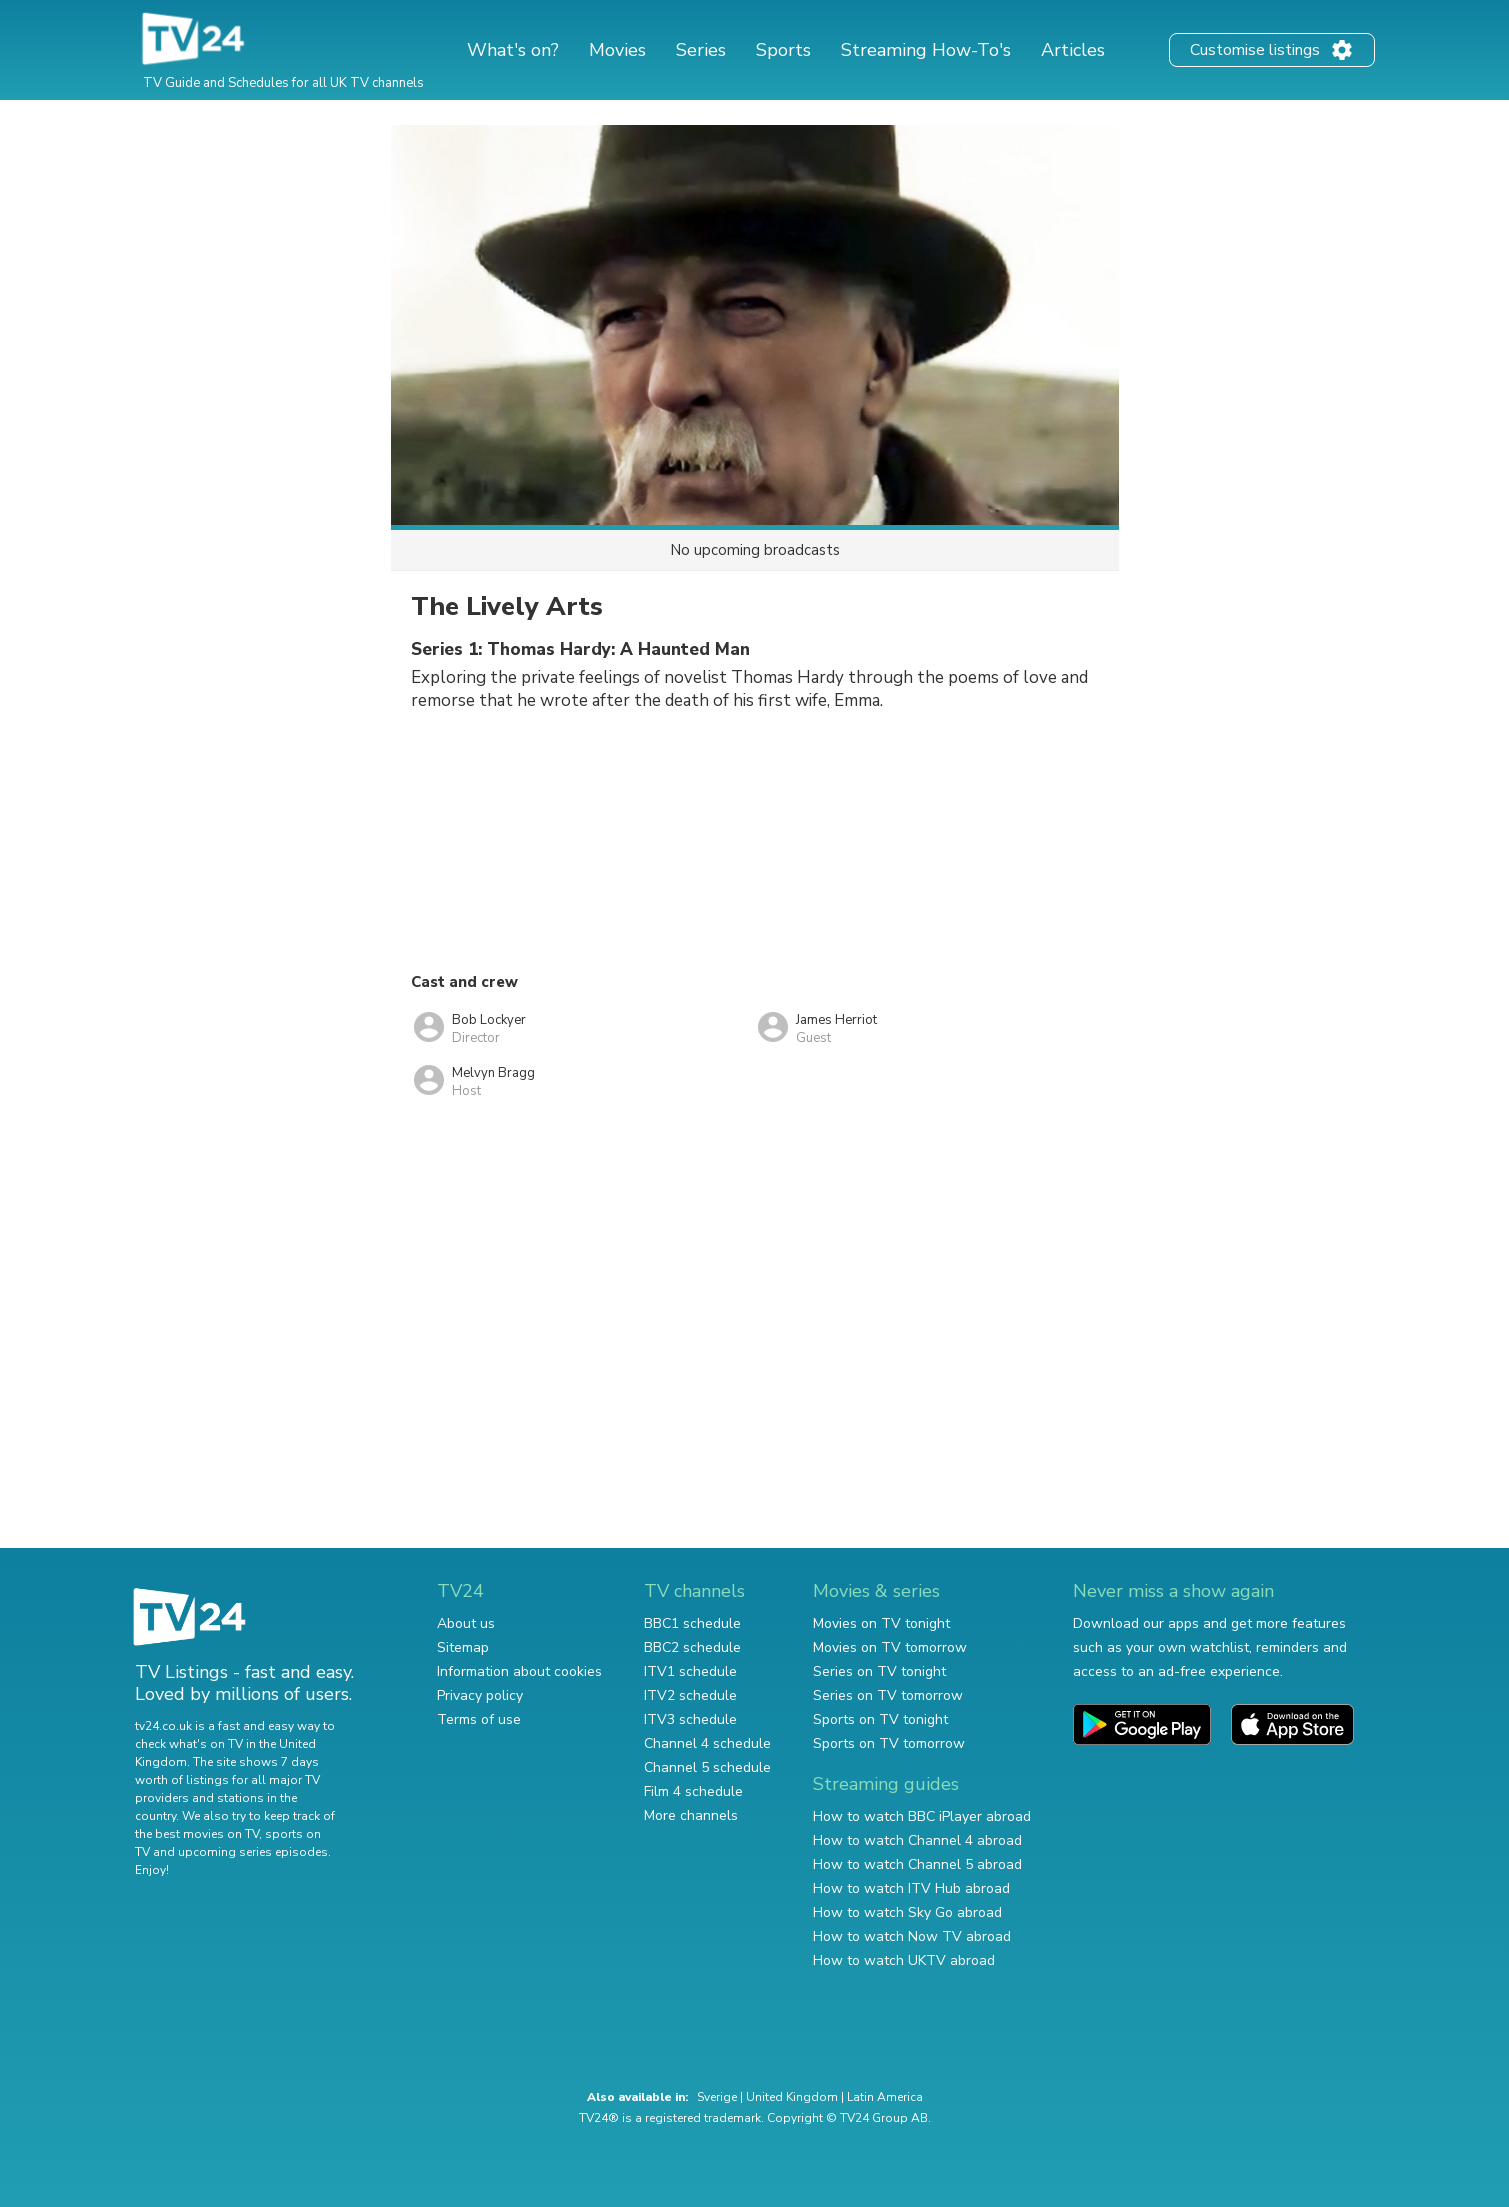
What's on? (513, 50)
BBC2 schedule (692, 1647)
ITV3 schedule (690, 1719)
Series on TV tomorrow (888, 1695)
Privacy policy (480, 1695)
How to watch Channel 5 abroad (917, 1864)
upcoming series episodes (253, 1852)
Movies (617, 50)
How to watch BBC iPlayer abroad (922, 1816)
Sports (783, 50)
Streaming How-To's (926, 50)
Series (701, 50)
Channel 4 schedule (707, 1743)
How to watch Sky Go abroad (907, 1912)
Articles (1073, 50)
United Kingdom (792, 2097)
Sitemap (463, 1647)
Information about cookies (519, 1671)
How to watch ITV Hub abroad (911, 1888)
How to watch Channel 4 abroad (917, 1840)
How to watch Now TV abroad (912, 1936)
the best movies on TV (197, 1834)
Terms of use (479, 1719)
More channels (691, 1815)
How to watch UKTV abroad (904, 1960)
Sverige (717, 2097)
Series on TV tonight (879, 1671)
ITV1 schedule (690, 1671)
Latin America (885, 2097)
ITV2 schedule (690, 1695)
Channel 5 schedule (707, 1767)
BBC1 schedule (692, 1623)
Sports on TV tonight (880, 1719)
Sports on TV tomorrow (889, 1743)
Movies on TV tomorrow (890, 1647)
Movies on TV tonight (881, 1623)
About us (466, 1623)
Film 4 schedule (693, 1791)
